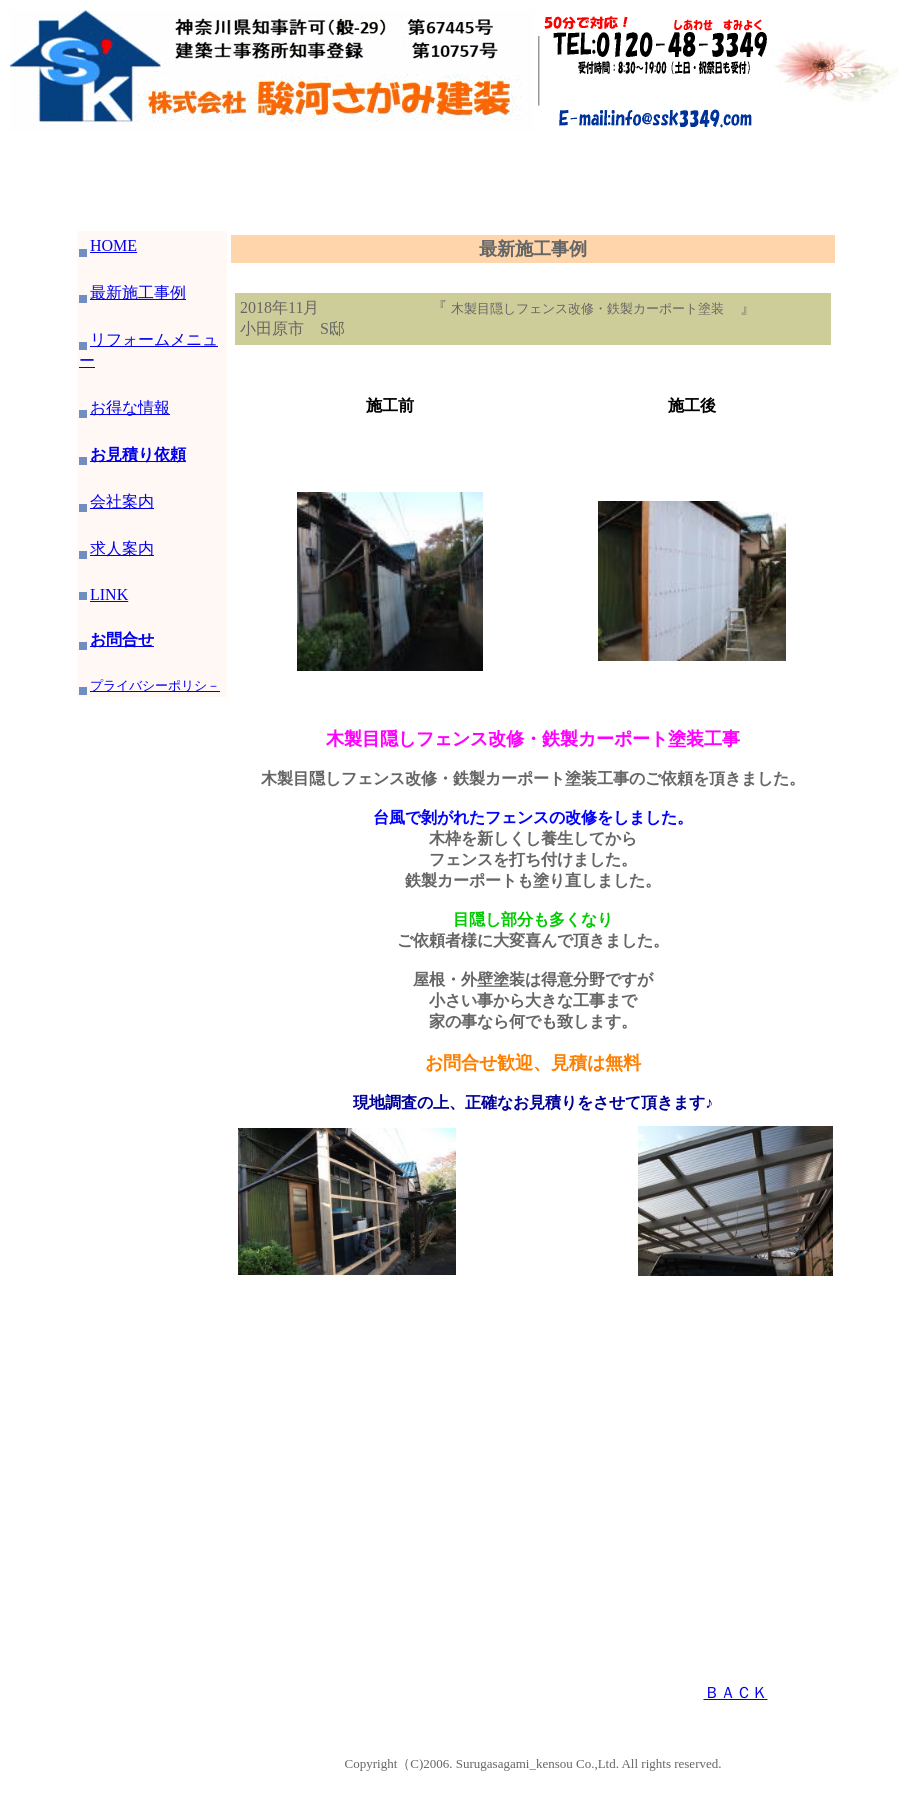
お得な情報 (130, 407)
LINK (109, 594)
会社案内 (116, 501)
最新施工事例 (132, 292)
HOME (108, 245)
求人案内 (122, 548)
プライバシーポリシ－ (149, 685)
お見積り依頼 (132, 454)
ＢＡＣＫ (736, 1692)
